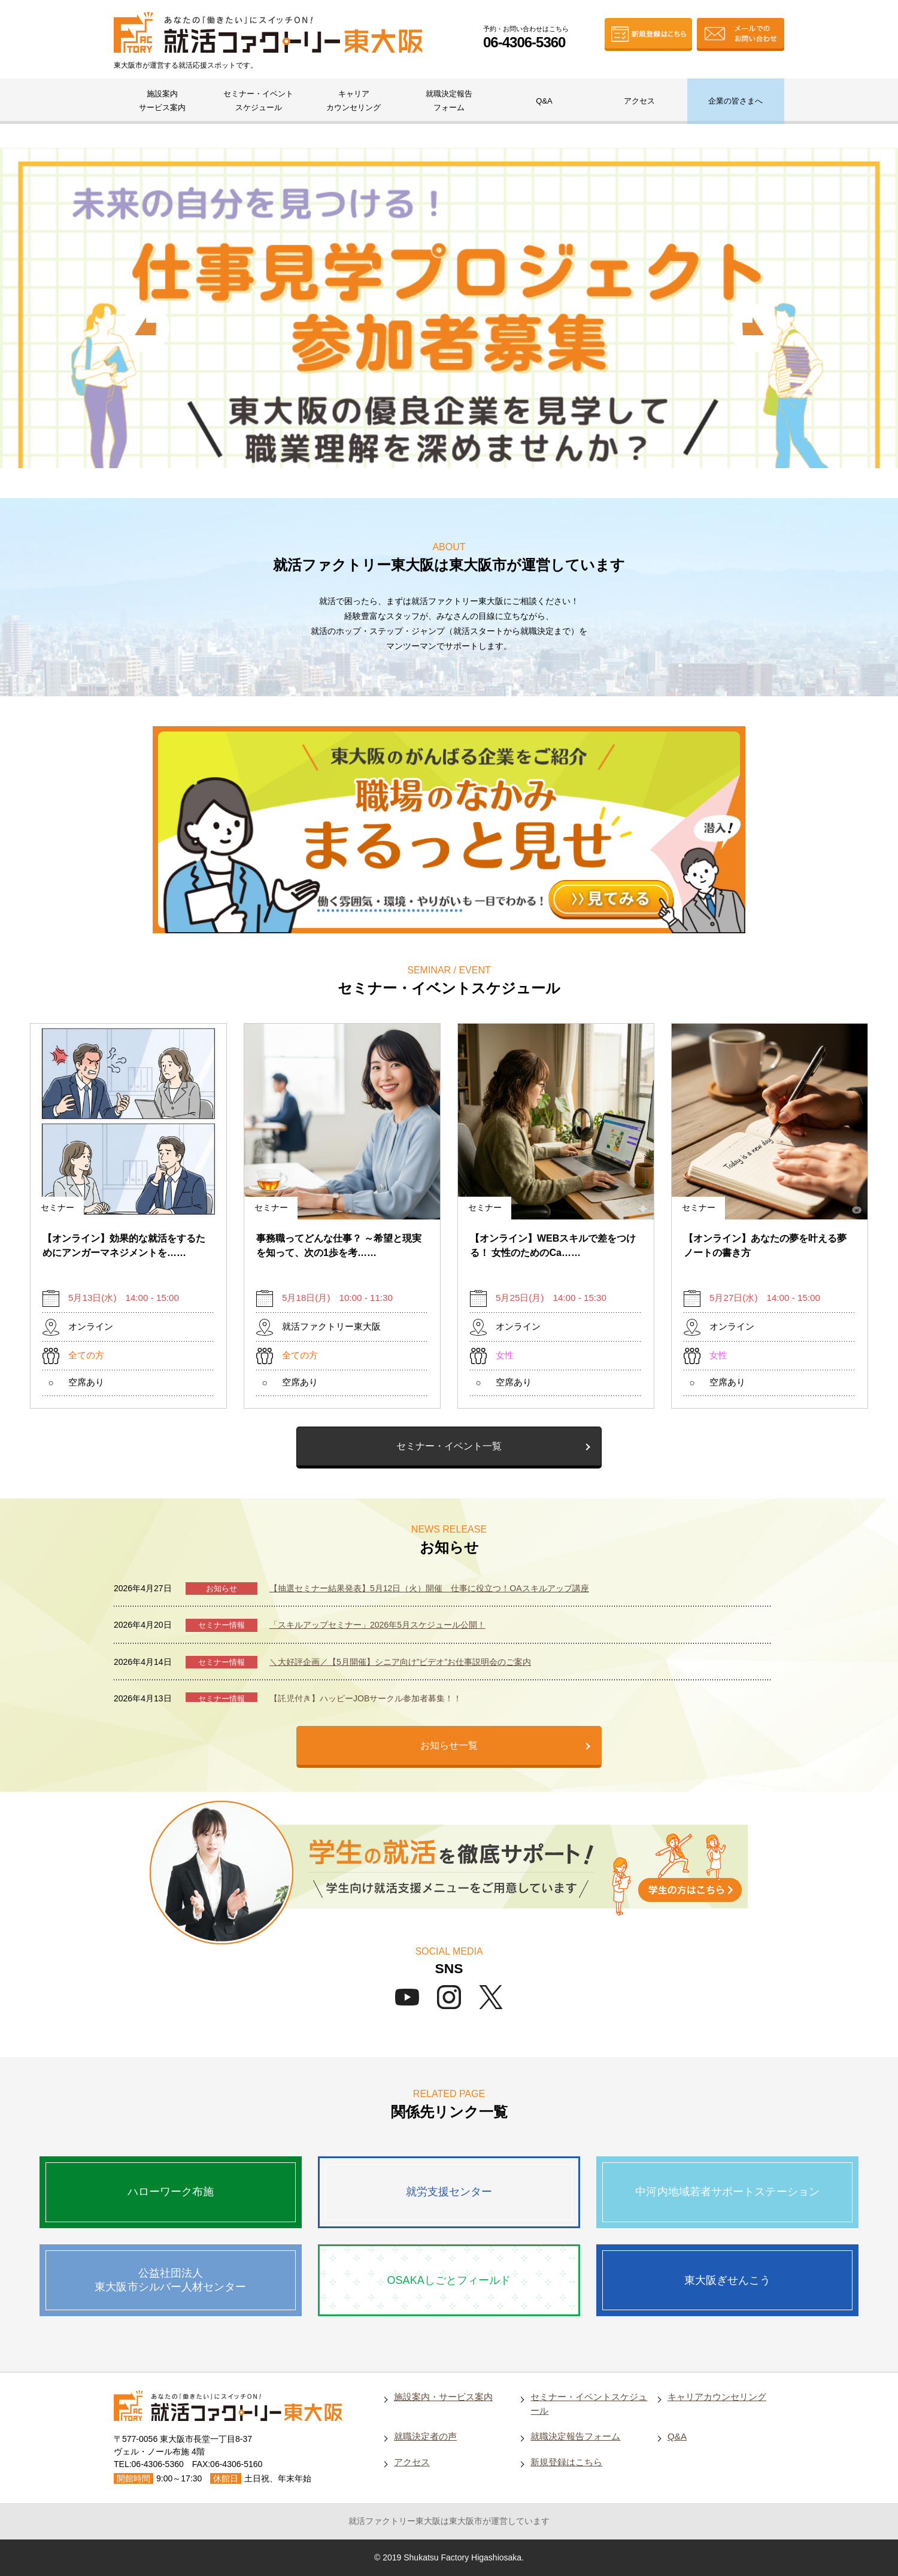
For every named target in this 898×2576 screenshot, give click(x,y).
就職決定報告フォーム (449, 100)
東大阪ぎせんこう (727, 2280)
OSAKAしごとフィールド (449, 2280)
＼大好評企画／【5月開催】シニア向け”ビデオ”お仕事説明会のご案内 (400, 1662)
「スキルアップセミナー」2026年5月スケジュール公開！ (377, 1625)
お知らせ (221, 1588)
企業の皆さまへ (735, 100)
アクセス (639, 100)
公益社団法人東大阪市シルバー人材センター (170, 2280)
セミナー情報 (221, 1625)
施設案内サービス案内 (162, 100)
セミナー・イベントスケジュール (258, 100)
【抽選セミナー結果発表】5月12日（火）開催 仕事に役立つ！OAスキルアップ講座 (429, 1588)
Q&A (544, 100)
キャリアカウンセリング (353, 100)
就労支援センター (449, 2192)
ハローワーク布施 (171, 2192)
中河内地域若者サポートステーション (727, 2192)
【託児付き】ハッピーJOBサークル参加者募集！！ (365, 1698)
